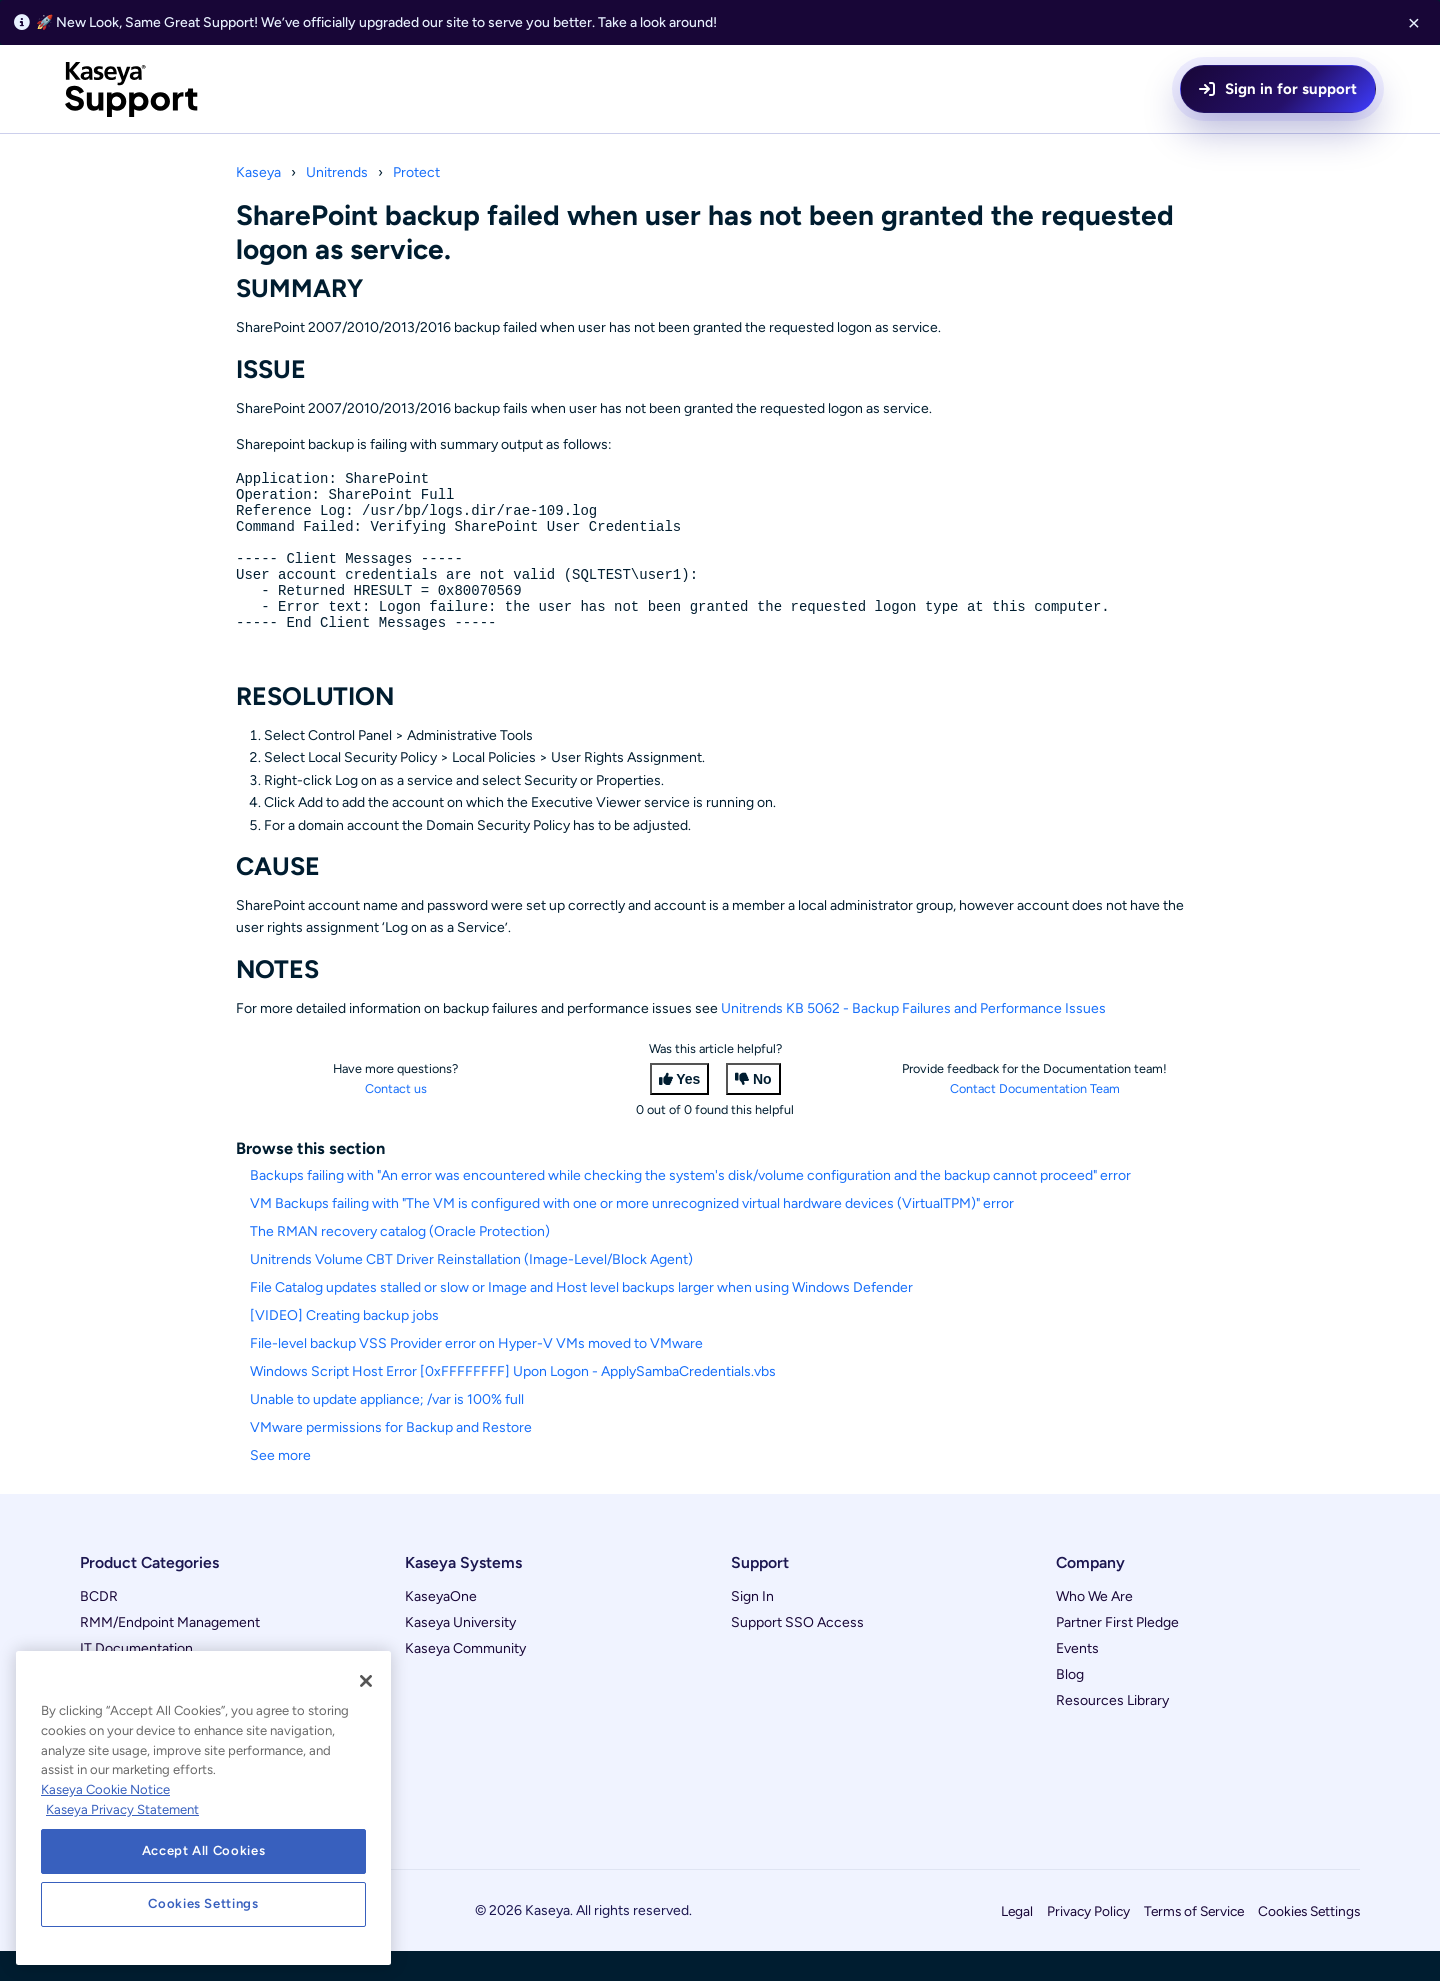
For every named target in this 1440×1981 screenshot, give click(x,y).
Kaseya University (460, 1652)
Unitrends (337, 172)
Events (1077, 1678)
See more (280, 1485)
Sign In (752, 1626)
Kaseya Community (465, 1678)
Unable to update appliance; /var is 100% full (387, 1429)
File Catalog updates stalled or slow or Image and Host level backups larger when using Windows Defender (581, 1317)
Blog (1070, 1704)
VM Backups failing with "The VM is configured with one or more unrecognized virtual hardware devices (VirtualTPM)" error (632, 1233)
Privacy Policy (1088, 1941)
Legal (1017, 1941)
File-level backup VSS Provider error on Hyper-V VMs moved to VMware (476, 1373)
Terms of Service (1194, 1941)
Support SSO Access (797, 1652)
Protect (416, 172)
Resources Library (1112, 1730)
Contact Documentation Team (1035, 1118)
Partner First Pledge (1117, 1652)
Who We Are (1094, 1626)
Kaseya (258, 172)
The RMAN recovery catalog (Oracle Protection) (400, 1261)
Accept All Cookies (204, 1850)
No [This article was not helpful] (762, 1109)
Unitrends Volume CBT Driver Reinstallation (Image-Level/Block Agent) (471, 1289)
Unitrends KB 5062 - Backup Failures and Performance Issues (913, 1038)
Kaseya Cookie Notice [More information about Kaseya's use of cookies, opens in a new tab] (105, 1789)
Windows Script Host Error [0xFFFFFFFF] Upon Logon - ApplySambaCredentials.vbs (513, 1401)
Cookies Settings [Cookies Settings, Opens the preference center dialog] (203, 1903)
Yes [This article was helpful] (688, 1109)
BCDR (99, 1626)
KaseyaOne (441, 1626)
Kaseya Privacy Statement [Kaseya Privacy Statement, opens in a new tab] (122, 1809)
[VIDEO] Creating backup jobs (344, 1345)
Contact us (396, 1118)
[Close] (366, 1681)
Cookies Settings (1309, 1941)
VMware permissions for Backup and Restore (391, 1457)
